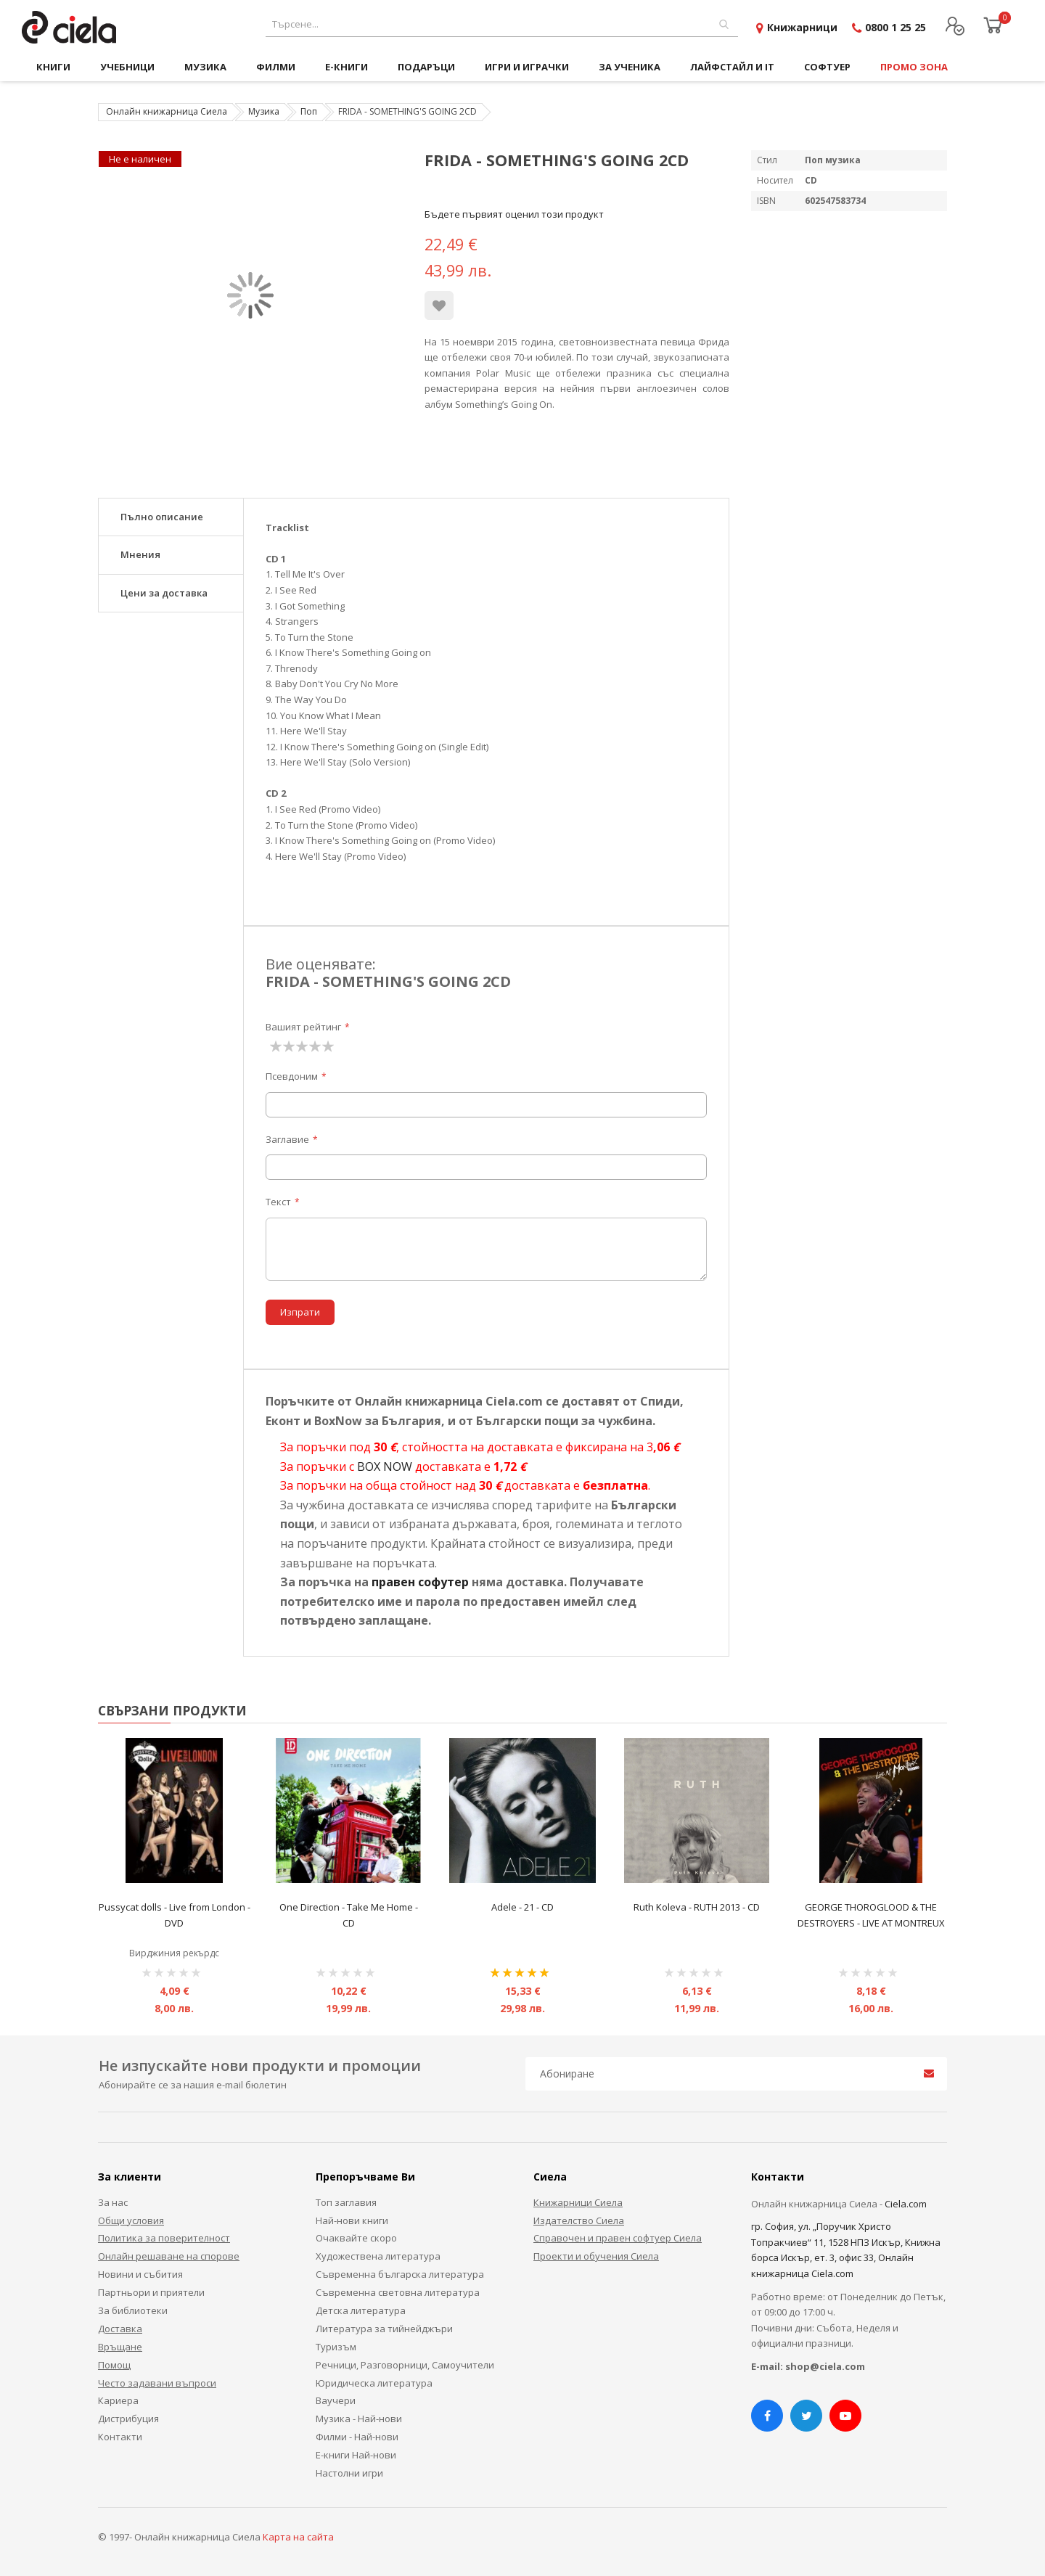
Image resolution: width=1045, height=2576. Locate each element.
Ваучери (336, 2400)
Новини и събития (140, 2274)
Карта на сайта (298, 2536)
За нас (113, 2202)
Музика (263, 111)
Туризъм (336, 2346)
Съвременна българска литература (400, 2274)
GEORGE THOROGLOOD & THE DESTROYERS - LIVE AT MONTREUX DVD (871, 1922)
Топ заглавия (346, 2202)
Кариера (118, 2400)
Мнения (140, 554)
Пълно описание (161, 516)
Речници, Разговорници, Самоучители (405, 2364)
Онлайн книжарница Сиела (166, 111)
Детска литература (361, 2310)
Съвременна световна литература (398, 2292)
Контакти (120, 2436)
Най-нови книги (352, 2220)
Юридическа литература (374, 2383)
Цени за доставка (164, 592)
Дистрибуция (128, 2418)
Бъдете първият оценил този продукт (514, 214)
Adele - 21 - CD (522, 1906)
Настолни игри (349, 2472)
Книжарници (802, 27)
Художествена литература (378, 2256)
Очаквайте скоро (356, 2237)
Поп (308, 111)
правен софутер (420, 1582)
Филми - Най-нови (357, 2436)
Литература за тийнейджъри (384, 2328)
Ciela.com (906, 2203)
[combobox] (502, 24)
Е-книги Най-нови (356, 2454)
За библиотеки (133, 2310)
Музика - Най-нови (359, 2418)
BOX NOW (384, 1466)
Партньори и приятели (151, 2292)
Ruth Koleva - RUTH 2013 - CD (697, 1906)
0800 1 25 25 (895, 27)
